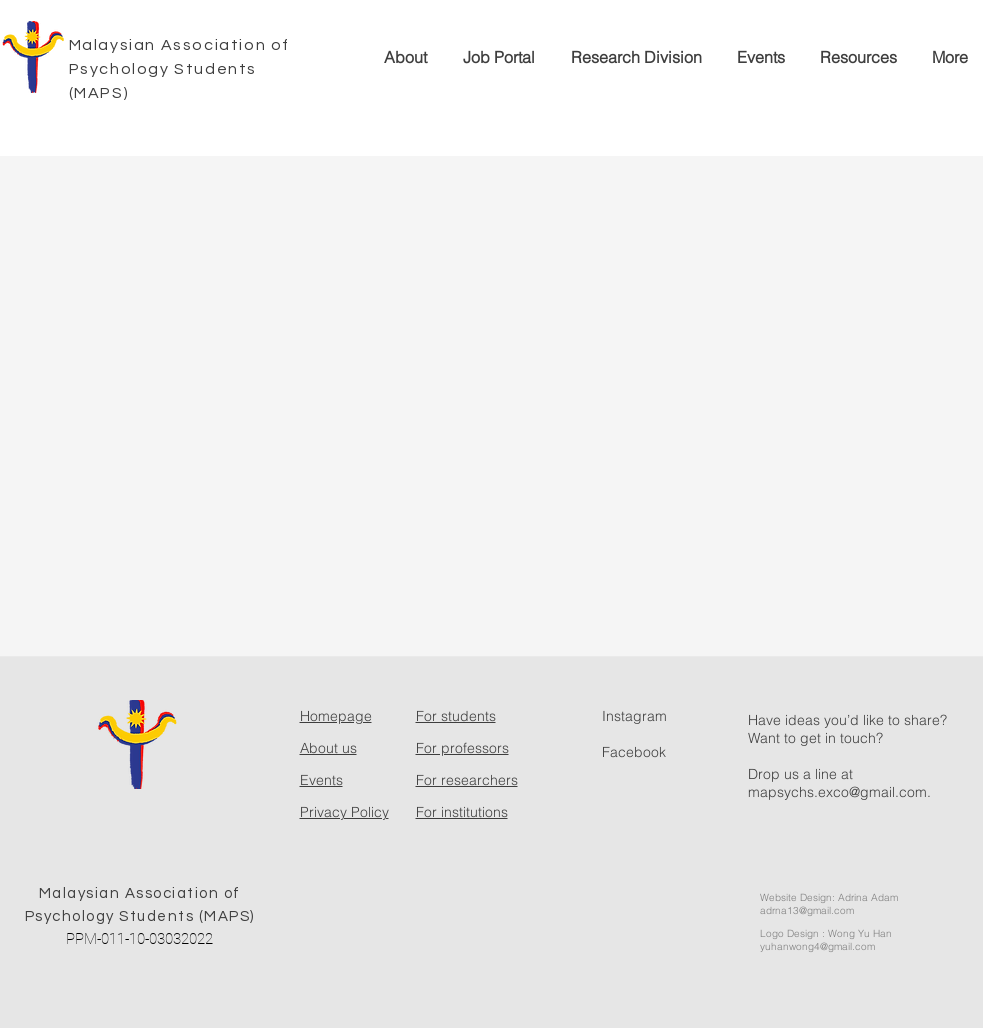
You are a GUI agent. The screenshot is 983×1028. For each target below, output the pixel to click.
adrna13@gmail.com (807, 910)
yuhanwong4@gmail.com (817, 946)
